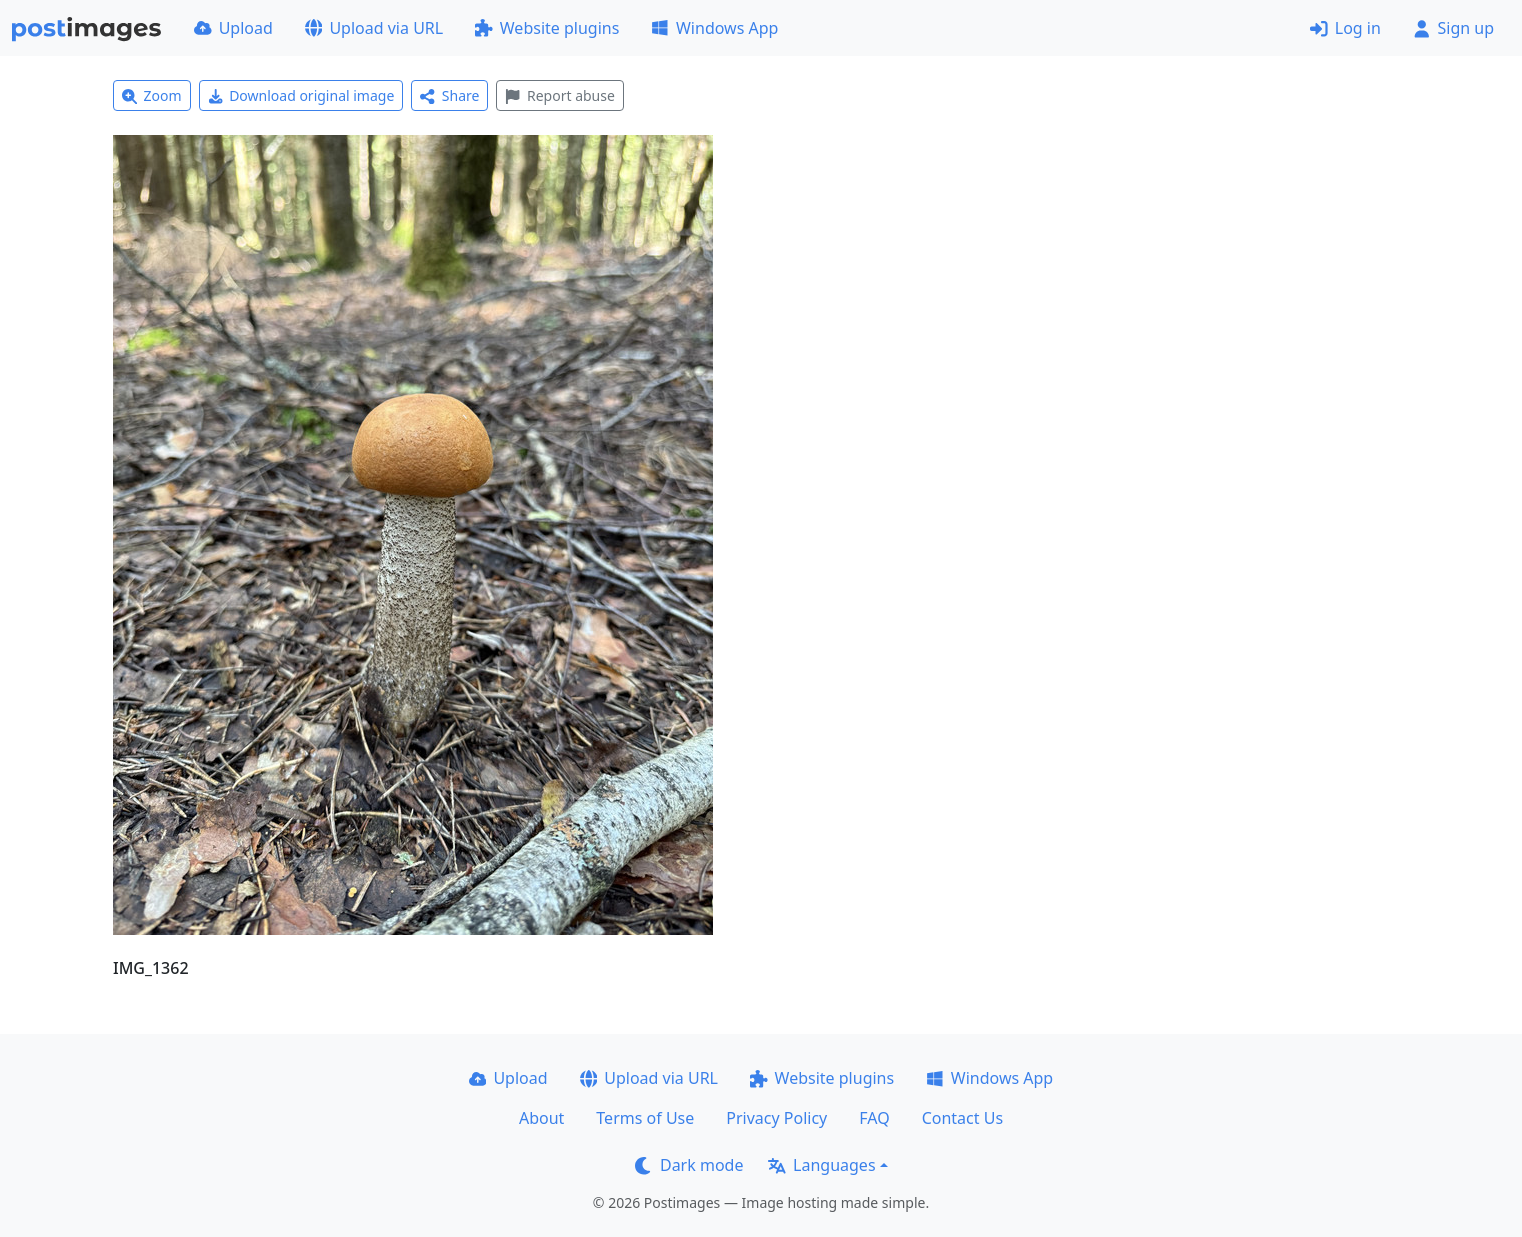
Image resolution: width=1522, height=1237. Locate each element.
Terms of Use (645, 1118)
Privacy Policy (776, 1118)
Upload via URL (374, 28)
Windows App (714, 28)
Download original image (301, 95)
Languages (821, 1165)
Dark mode (689, 1165)
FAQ (874, 1118)
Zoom (152, 95)
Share (449, 95)
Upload (233, 28)
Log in (1345, 28)
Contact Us (962, 1118)
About (541, 1118)
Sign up (1453, 28)
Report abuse (559, 95)
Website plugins (547, 28)
